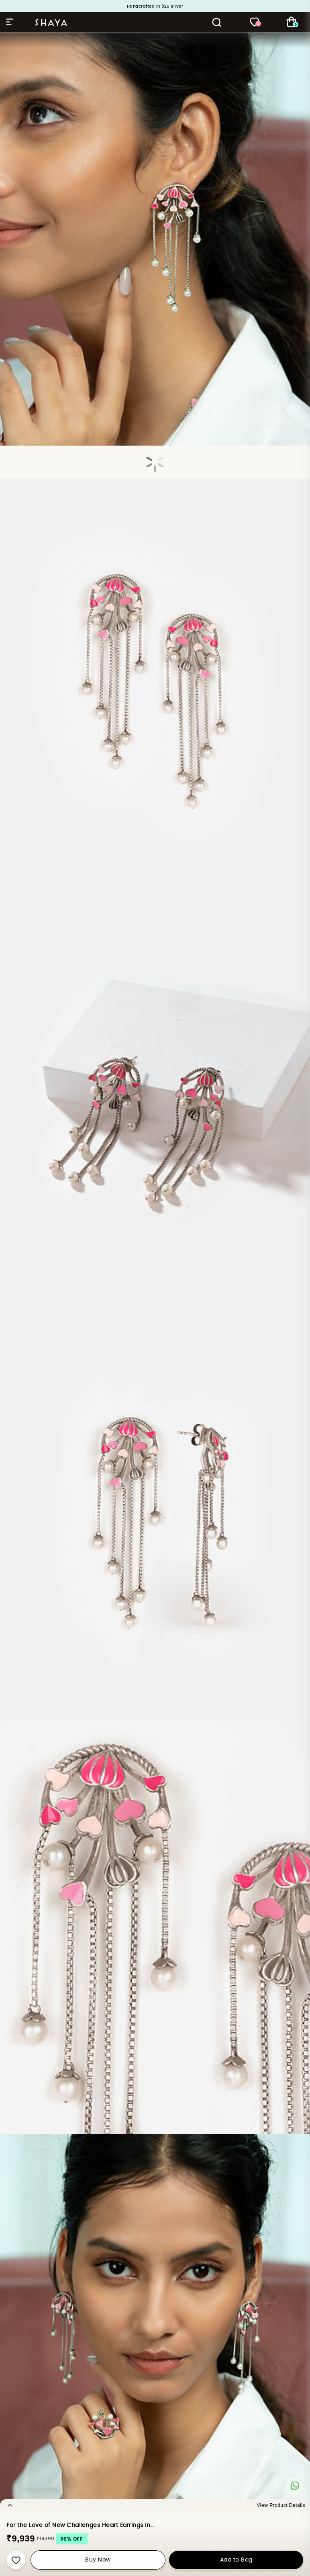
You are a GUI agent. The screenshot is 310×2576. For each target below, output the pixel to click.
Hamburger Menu (9, 21)
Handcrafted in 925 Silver (155, 6)
